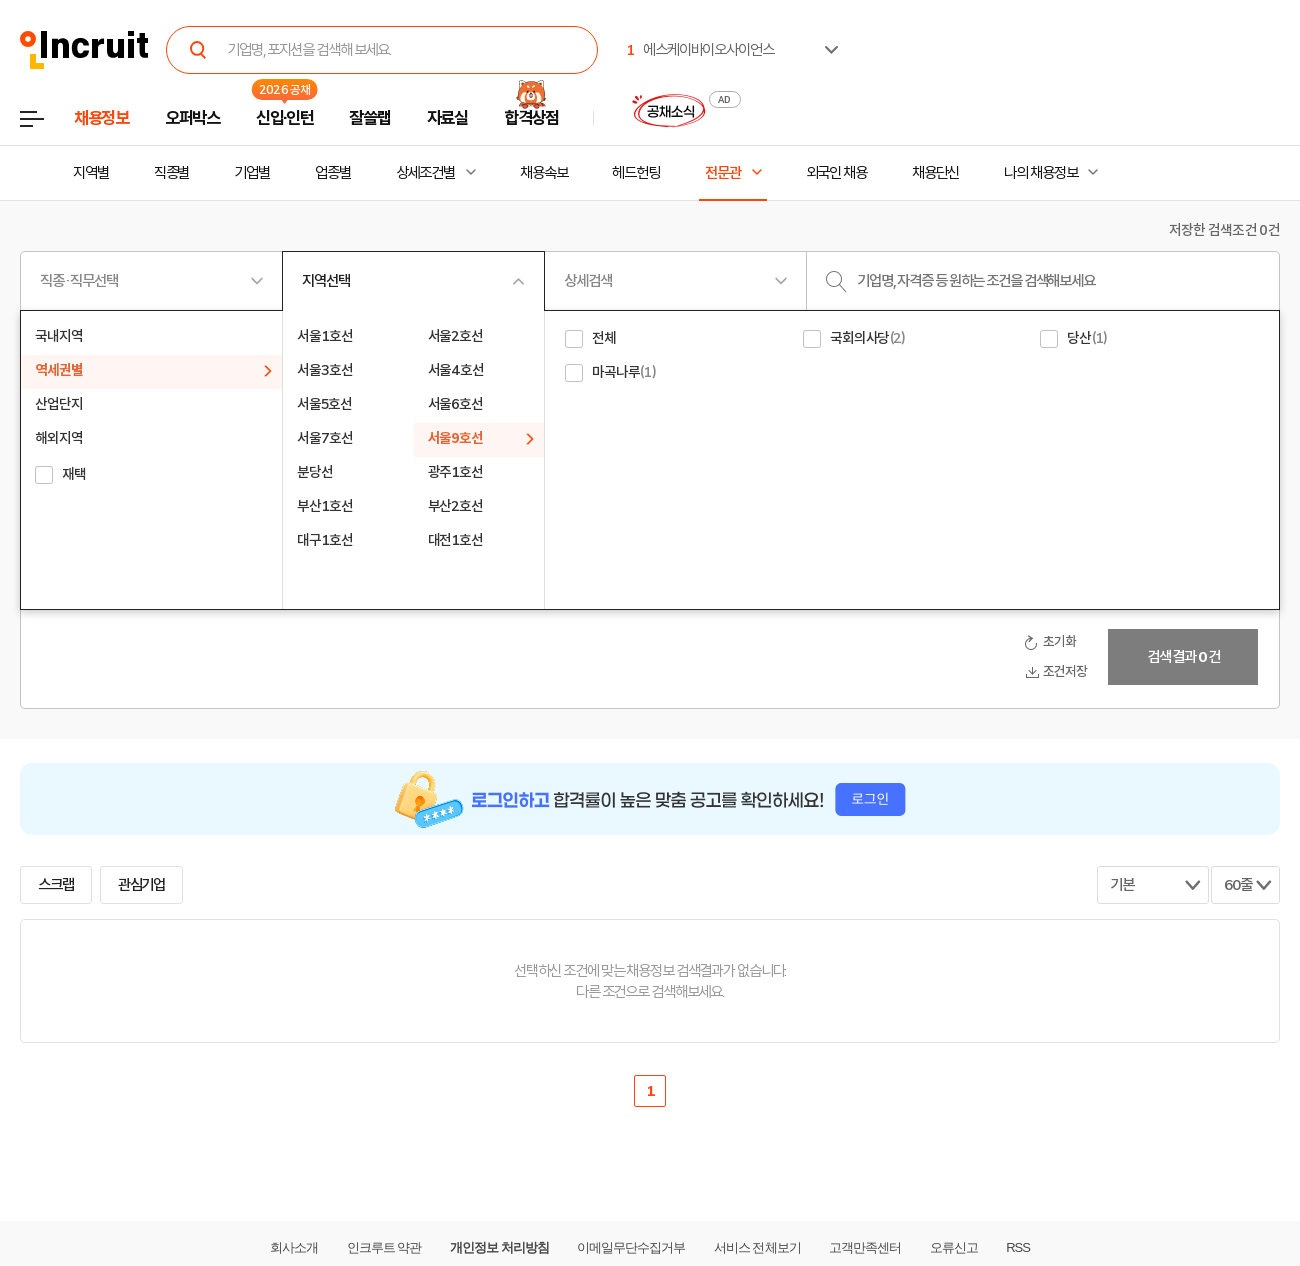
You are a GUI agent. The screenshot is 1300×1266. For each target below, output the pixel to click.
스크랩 (56, 885)
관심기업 (142, 885)
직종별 (172, 173)
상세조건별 (425, 173)
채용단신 (936, 173)
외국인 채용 (836, 173)
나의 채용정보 (1040, 173)
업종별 (333, 173)
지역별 (91, 173)
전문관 (723, 173)
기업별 (252, 173)
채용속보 (544, 173)
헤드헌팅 (636, 173)
